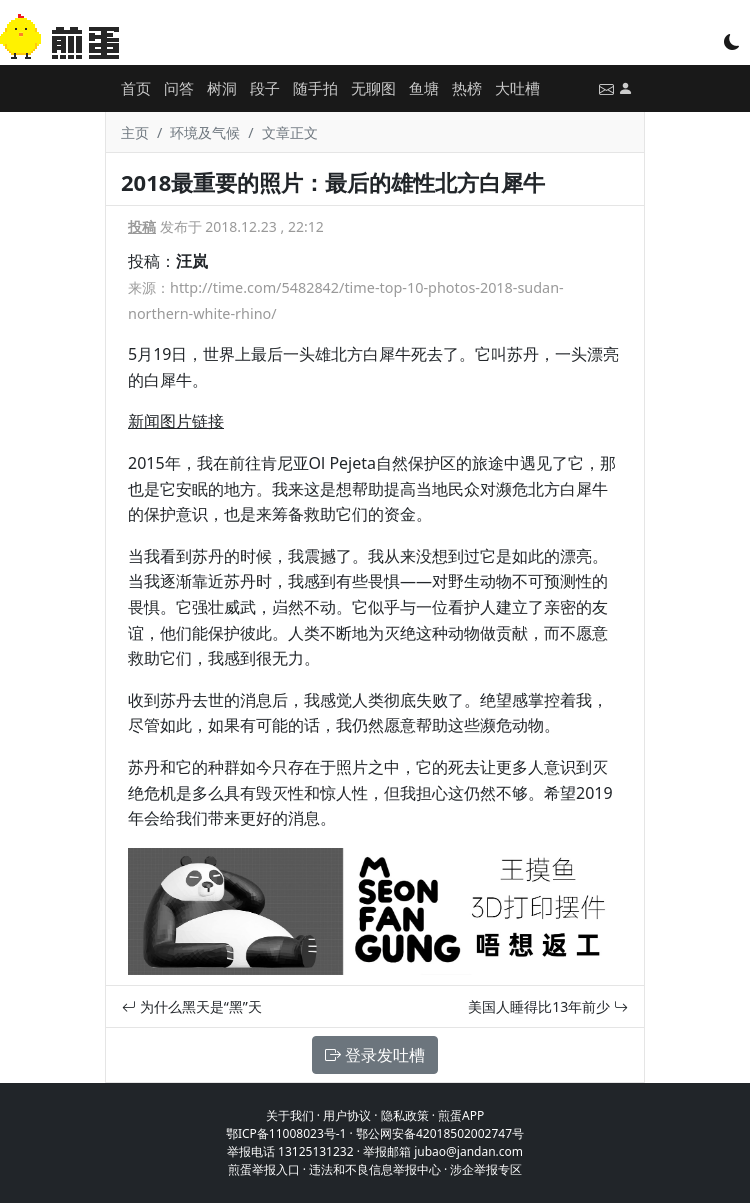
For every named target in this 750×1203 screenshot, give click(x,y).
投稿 (142, 226)
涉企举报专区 (486, 1169)
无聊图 (373, 88)
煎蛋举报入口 (264, 1169)
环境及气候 (205, 132)
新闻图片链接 (176, 421)
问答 (179, 88)
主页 (135, 132)
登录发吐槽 (375, 1055)
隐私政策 (405, 1115)
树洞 (222, 88)
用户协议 (347, 1115)
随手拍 (315, 88)
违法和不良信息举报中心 (375, 1169)
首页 (136, 88)
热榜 (467, 88)
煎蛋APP (461, 1115)
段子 (265, 88)
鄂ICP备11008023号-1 (286, 1133)
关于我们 (290, 1115)
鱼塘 (424, 88)
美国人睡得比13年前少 (548, 1006)
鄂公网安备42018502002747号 (440, 1133)
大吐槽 (517, 88)
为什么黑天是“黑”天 (192, 1006)
